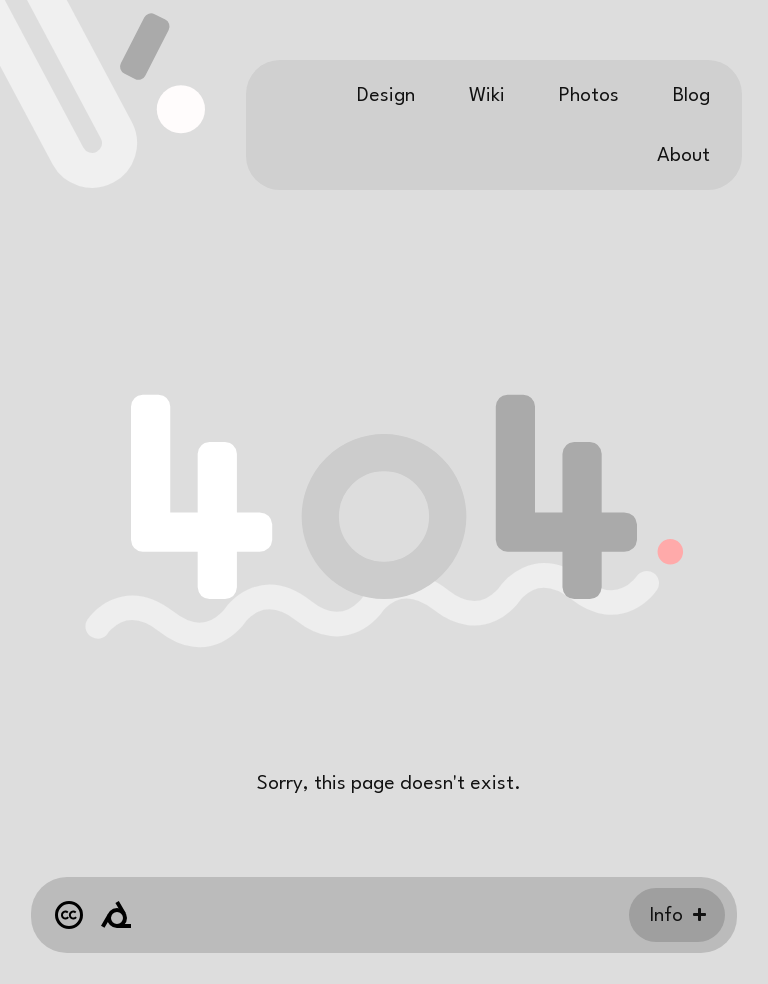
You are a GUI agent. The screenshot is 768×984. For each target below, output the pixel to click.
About (683, 156)
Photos (589, 96)
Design (386, 96)
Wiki (487, 96)
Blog (691, 96)
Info (666, 916)
